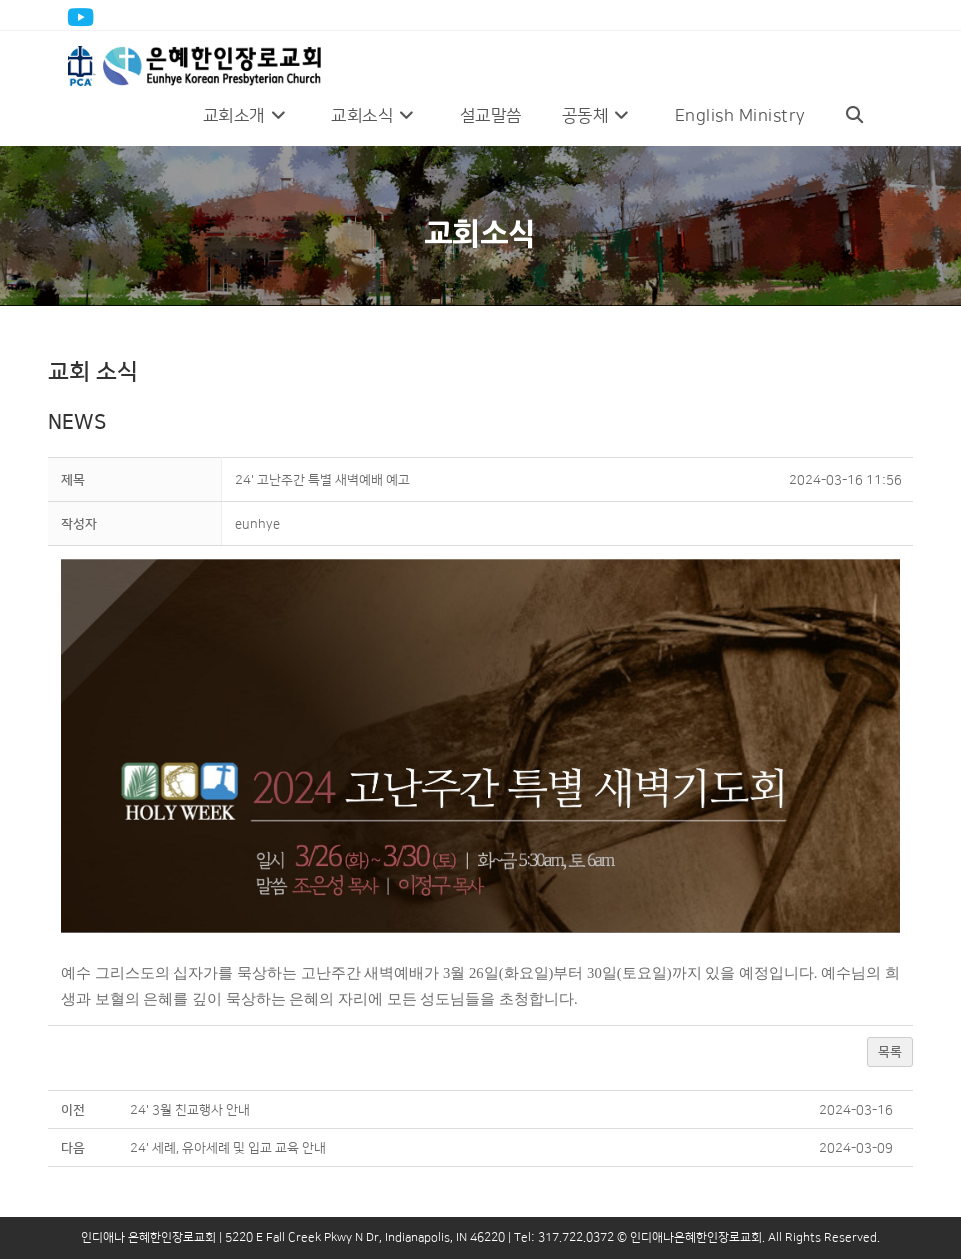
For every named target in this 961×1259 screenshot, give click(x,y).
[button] (257, 524)
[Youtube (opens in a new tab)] (83, 17)
